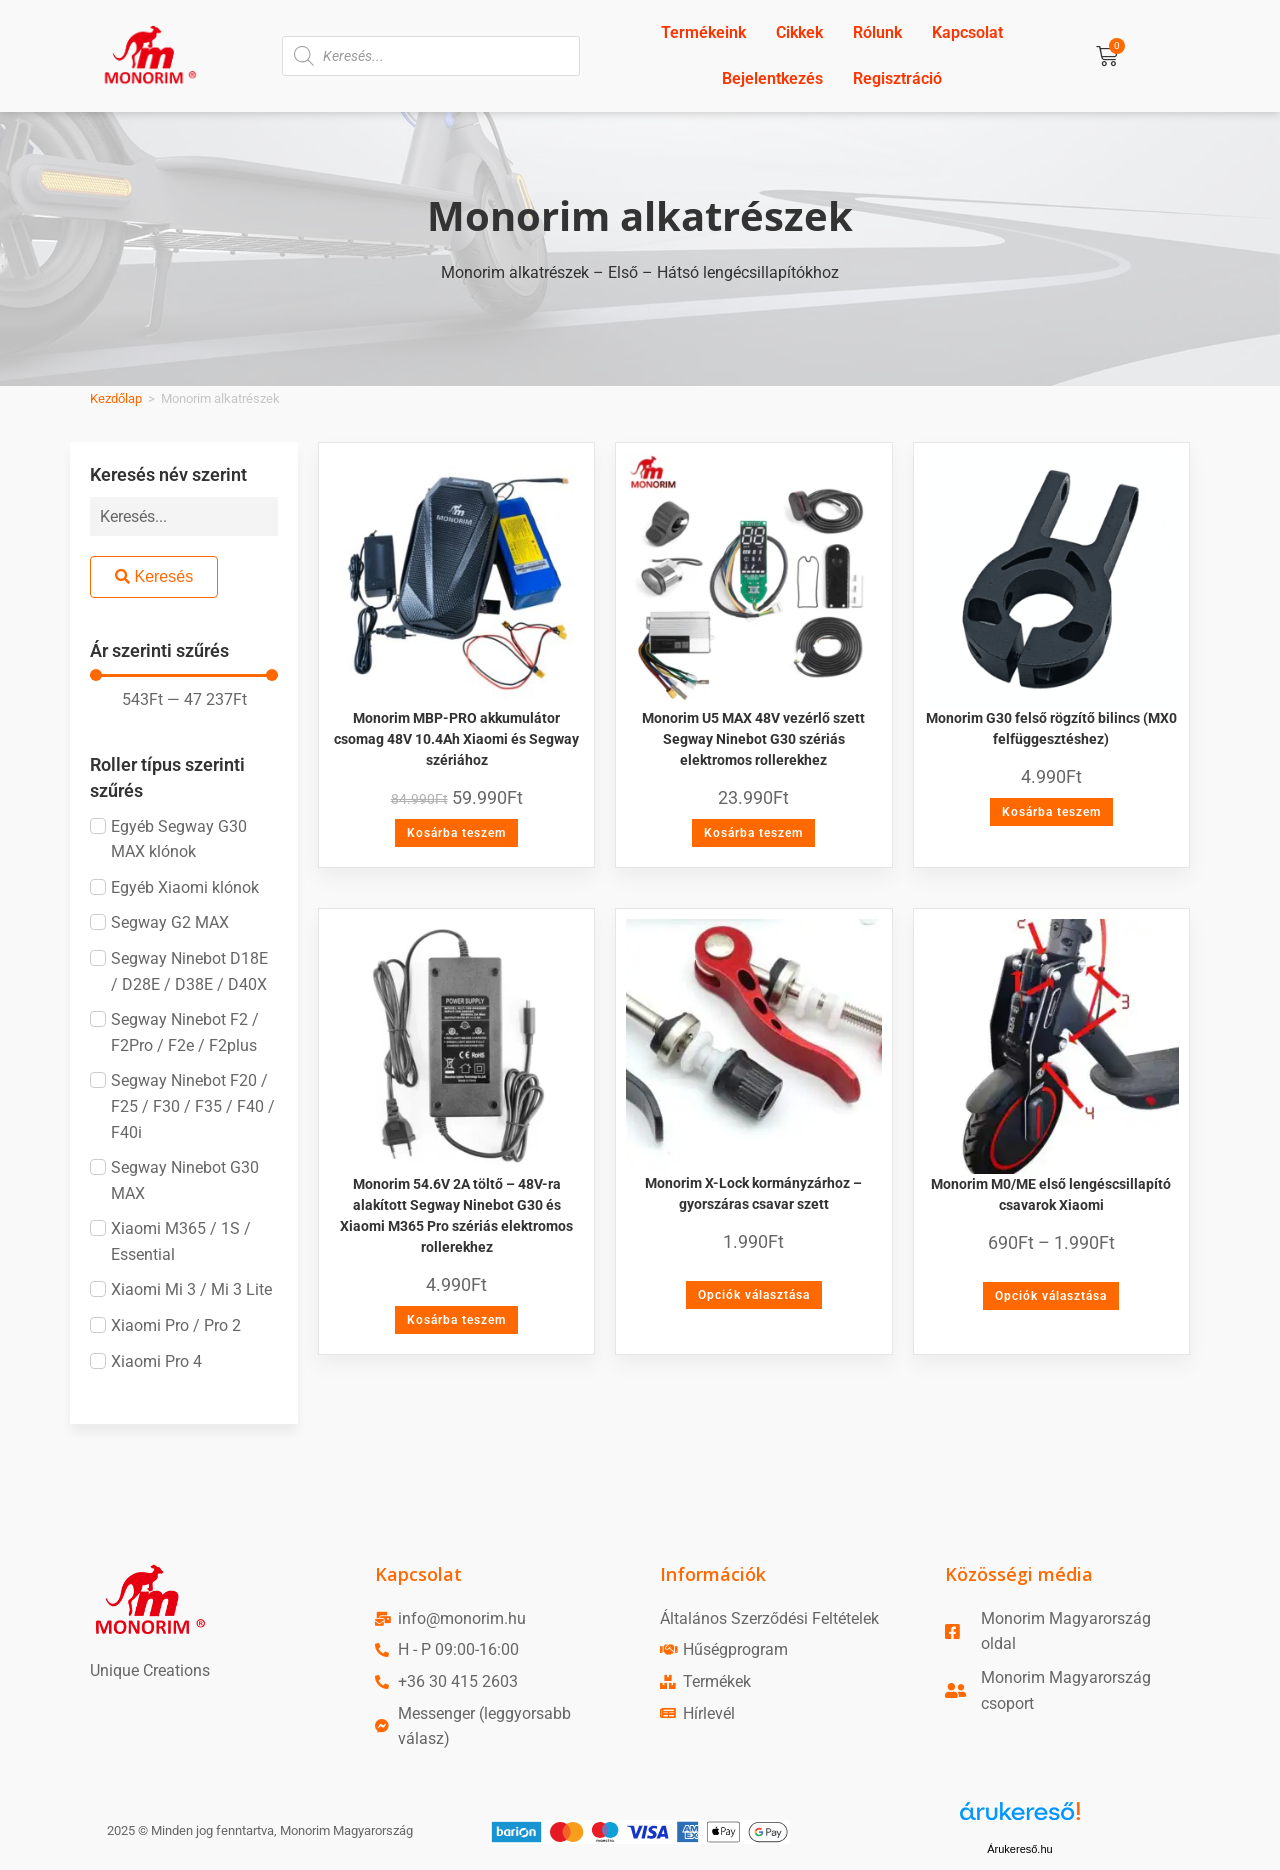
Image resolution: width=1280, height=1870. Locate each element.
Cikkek (799, 32)
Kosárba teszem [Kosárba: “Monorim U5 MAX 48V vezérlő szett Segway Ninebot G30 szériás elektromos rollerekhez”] (753, 833)
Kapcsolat (967, 32)
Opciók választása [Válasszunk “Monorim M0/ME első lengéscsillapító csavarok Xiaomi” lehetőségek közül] (1051, 1296)
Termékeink (703, 32)
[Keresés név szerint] (184, 516)
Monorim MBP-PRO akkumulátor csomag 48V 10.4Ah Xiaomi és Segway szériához (456, 739)
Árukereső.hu (1019, 1849)
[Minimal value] (184, 675)
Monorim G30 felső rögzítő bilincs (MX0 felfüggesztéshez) (1051, 728)
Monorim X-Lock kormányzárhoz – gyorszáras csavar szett (753, 1193)
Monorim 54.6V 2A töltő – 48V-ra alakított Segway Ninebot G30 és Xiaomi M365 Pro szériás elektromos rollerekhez (456, 1215)
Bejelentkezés (772, 78)
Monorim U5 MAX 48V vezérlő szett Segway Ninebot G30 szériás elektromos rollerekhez (753, 739)
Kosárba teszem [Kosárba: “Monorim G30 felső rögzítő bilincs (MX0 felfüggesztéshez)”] (1051, 812)
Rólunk (877, 32)
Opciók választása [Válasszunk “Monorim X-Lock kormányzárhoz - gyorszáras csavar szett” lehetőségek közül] (754, 1295)
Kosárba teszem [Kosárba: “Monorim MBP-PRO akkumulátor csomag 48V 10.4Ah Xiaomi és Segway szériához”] (456, 833)
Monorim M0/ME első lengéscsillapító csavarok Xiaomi (1051, 1194)
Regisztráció (897, 78)
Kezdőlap (116, 398)
